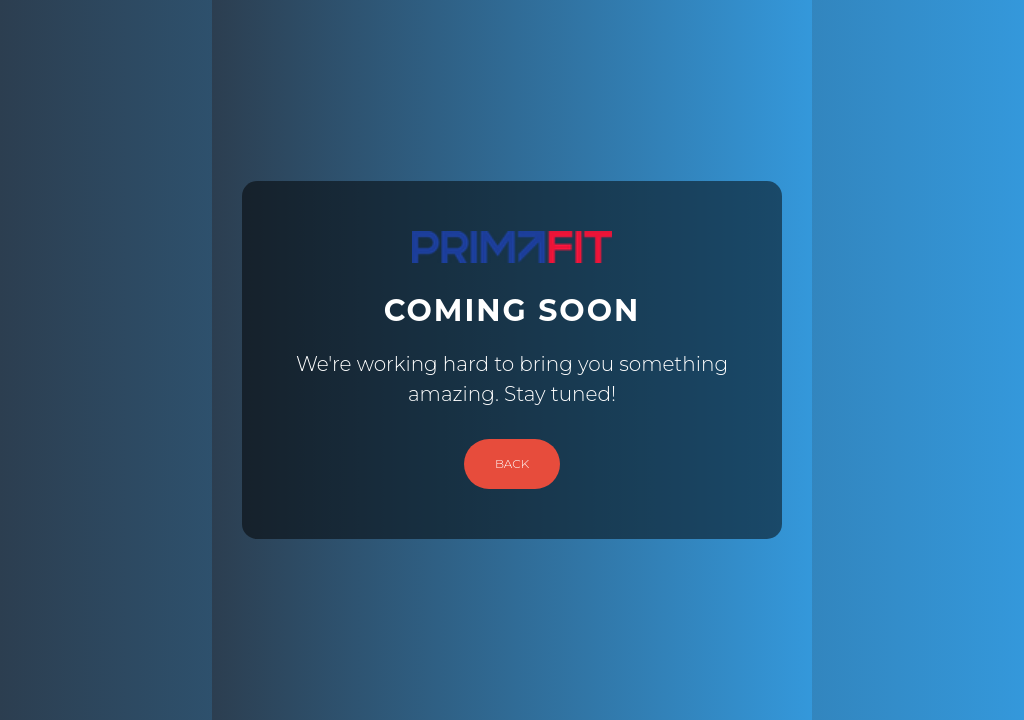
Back (512, 463)
